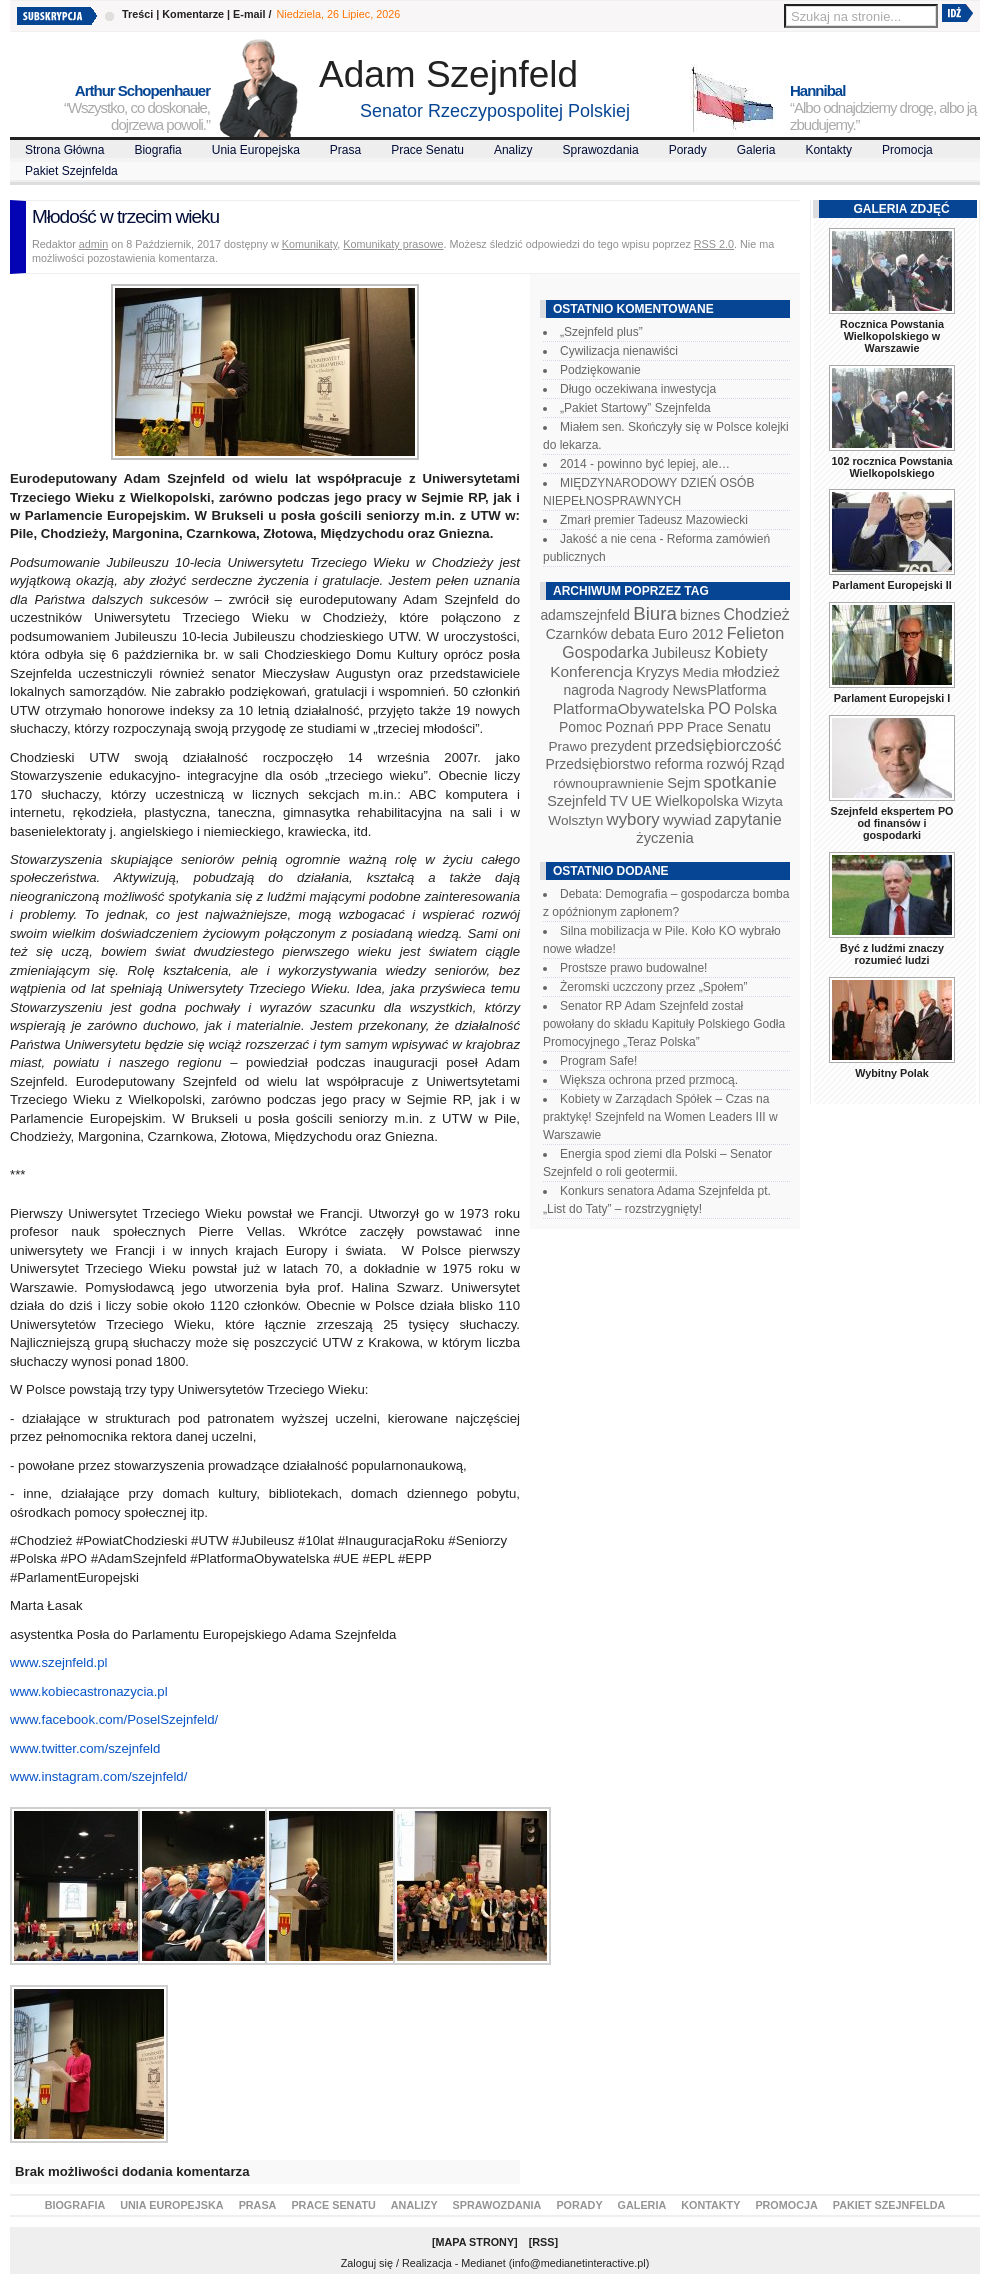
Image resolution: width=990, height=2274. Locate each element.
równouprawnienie (608, 783)
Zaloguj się (367, 2263)
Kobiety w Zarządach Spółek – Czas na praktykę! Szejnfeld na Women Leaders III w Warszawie (660, 1117)
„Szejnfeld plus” (601, 332)
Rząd (768, 764)
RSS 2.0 (714, 244)
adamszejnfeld (584, 615)
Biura (655, 613)
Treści (137, 14)
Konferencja (591, 671)
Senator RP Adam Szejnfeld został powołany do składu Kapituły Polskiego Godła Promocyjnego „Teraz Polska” (664, 1024)
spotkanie (740, 782)
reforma (678, 764)
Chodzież (757, 614)
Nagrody (643, 690)
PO (719, 708)
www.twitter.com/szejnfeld (85, 1748)
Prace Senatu (427, 150)
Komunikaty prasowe (393, 244)
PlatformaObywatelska (629, 708)
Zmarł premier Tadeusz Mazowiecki (654, 520)
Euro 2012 (690, 634)
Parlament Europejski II (891, 585)
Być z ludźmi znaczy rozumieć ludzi (892, 954)
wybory (633, 819)
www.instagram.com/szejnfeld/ (98, 1776)
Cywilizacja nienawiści (619, 351)
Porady (688, 150)
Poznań (630, 727)
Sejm (683, 783)
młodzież (751, 672)
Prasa (345, 150)
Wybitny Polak (892, 1073)
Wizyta (762, 801)
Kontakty (828, 150)
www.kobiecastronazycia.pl (89, 1691)
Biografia (157, 150)
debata (633, 634)
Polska (755, 709)
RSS (543, 2242)
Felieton (756, 633)
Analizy (513, 150)
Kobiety (740, 652)
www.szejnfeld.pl (58, 1662)
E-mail (249, 14)
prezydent (620, 746)
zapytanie (748, 819)
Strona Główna (64, 150)
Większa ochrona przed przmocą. (649, 1080)
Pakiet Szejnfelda (71, 171)
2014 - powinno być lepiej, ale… (645, 464)
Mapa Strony (475, 2242)
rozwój (728, 764)
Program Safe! (598, 1061)
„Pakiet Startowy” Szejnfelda (635, 408)
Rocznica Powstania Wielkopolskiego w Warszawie (892, 336)
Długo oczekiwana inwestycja (638, 389)
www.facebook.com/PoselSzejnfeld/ (114, 1719)
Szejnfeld (576, 801)
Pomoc (580, 727)
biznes (700, 615)
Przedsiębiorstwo (598, 764)
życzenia (665, 838)
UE (641, 801)
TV (619, 801)
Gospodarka (605, 652)
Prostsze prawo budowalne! (633, 968)
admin (93, 244)
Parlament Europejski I (892, 698)
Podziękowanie (600, 370)
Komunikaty (310, 244)
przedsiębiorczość (718, 745)
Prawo (567, 746)
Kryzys (657, 672)
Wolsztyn (575, 820)
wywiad (687, 820)
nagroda (588, 690)
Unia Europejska (256, 150)
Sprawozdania (601, 150)
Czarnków (577, 634)
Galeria (756, 150)
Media (701, 672)
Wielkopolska (696, 801)
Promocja (907, 150)
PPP (670, 727)
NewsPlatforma (719, 690)
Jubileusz (681, 653)
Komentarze (193, 14)
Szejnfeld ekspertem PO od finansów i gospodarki (891, 823)
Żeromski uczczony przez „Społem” (653, 987)
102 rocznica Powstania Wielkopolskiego (891, 467)
